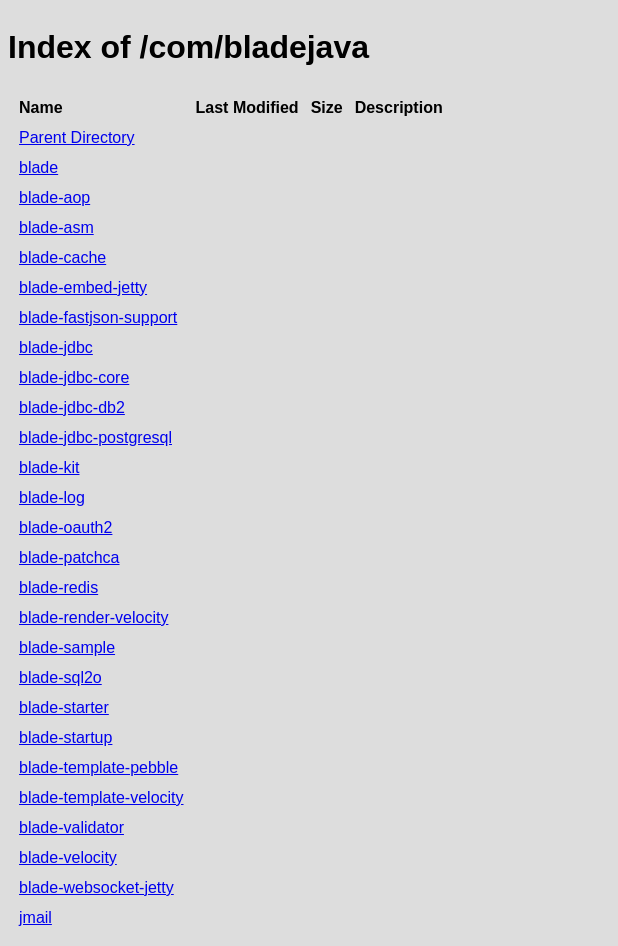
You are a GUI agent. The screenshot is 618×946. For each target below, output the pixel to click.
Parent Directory (77, 137)
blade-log (52, 497)
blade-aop (54, 197)
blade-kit (49, 467)
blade (38, 167)
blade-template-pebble (98, 767)
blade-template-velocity (101, 797)
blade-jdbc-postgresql (95, 437)
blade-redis (58, 587)
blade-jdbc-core (74, 377)
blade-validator (71, 827)
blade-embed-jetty (83, 287)
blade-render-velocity (93, 617)
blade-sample (67, 647)
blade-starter (64, 707)
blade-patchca (69, 557)
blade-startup (65, 737)
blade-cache (62, 257)
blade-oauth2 (65, 527)
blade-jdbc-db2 (72, 407)
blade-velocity (68, 857)
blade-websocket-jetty (96, 887)
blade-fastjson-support (98, 317)
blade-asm (56, 227)
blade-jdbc (56, 347)
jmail (35, 917)
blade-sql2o (60, 677)
